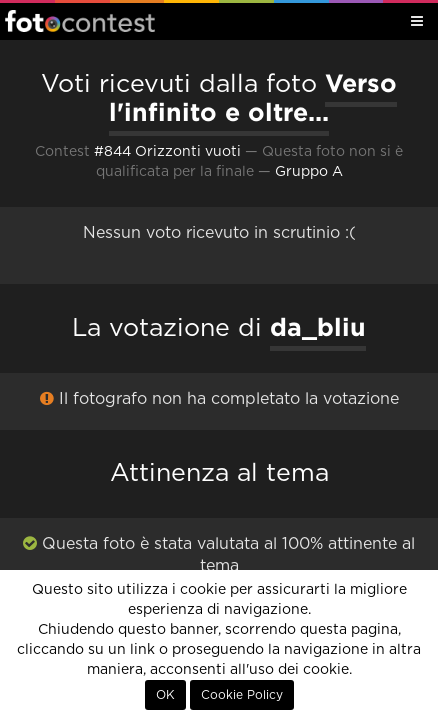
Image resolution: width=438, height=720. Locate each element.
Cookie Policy (242, 695)
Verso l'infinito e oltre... (253, 97)
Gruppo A (309, 172)
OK (165, 695)
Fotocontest (80, 21)
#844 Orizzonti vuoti (167, 152)
